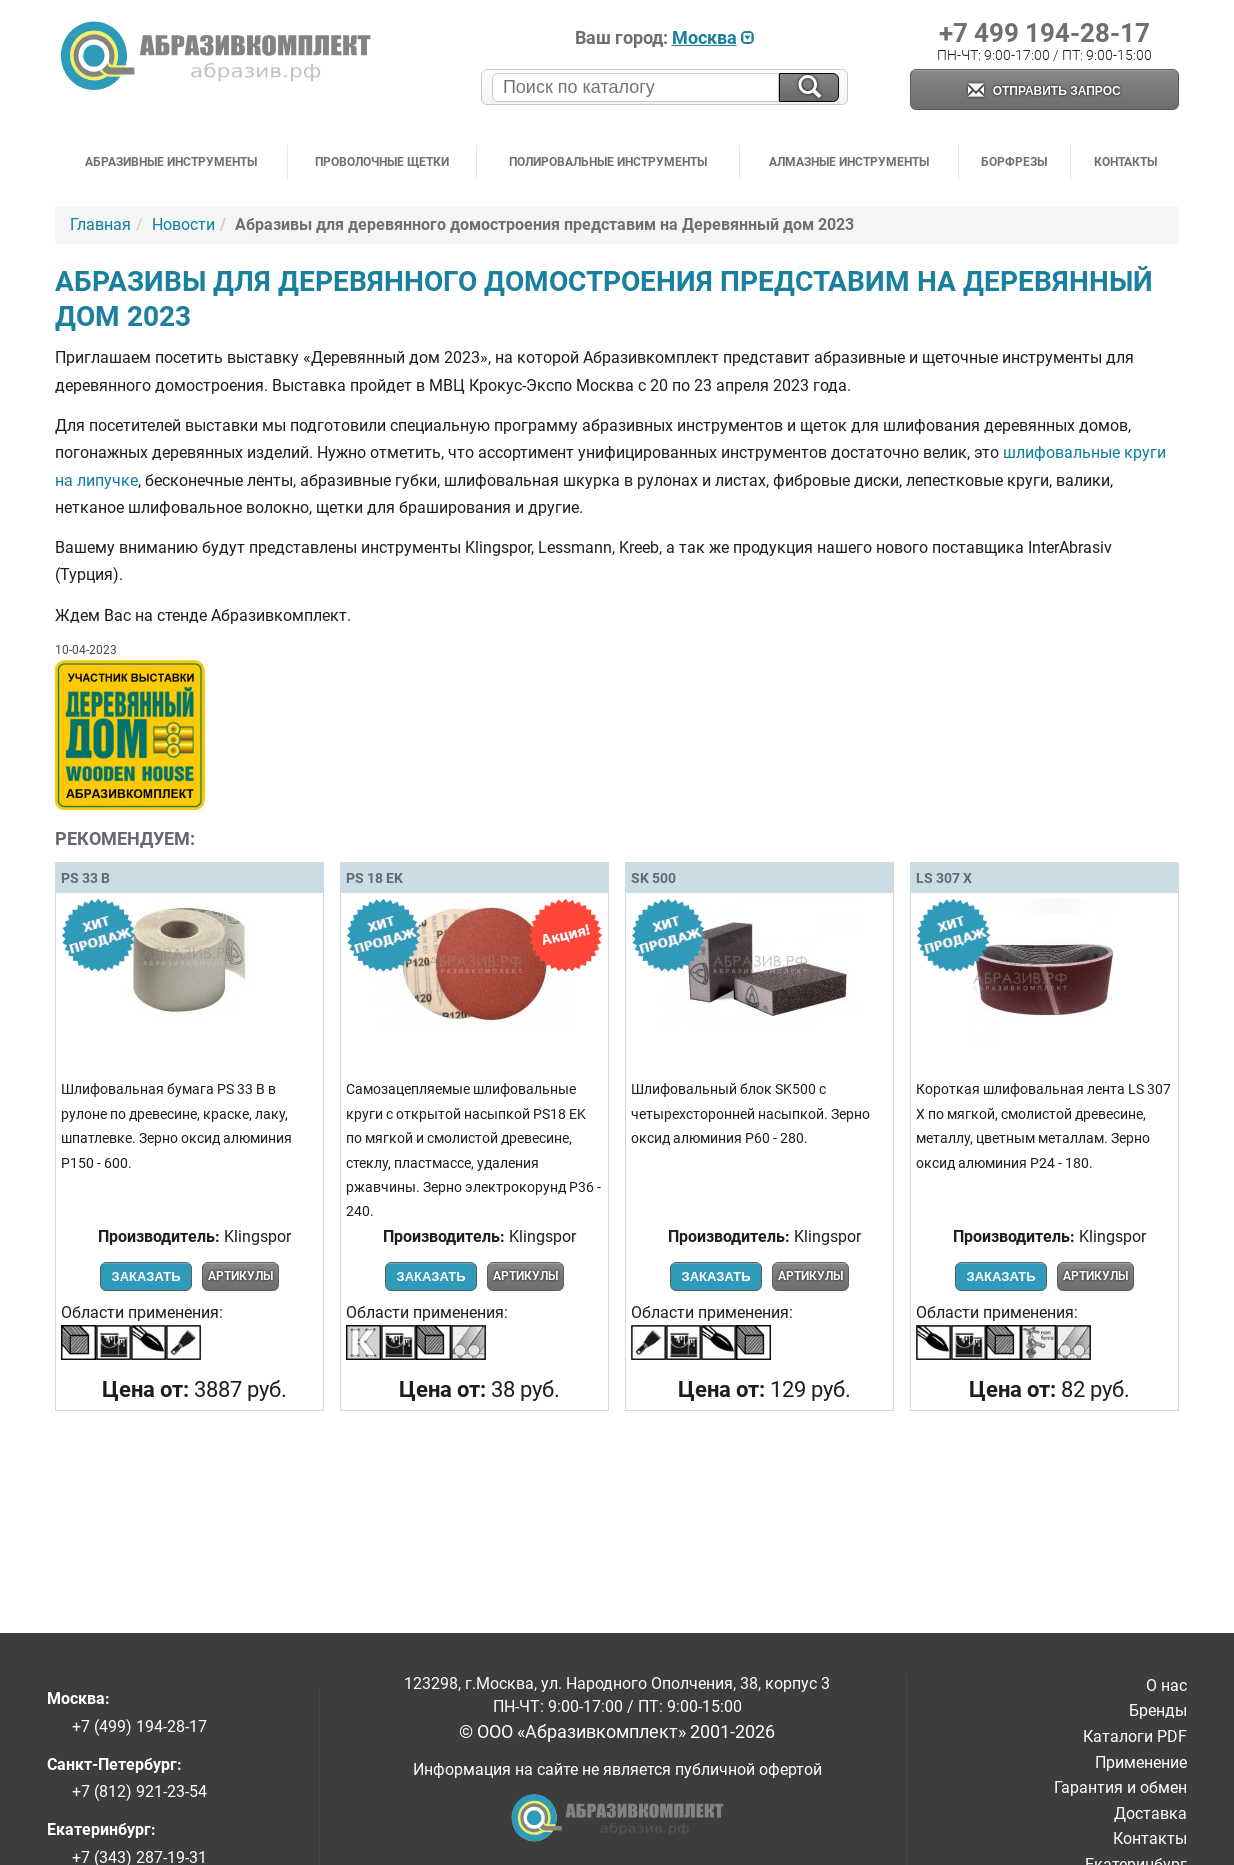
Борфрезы (1014, 162)
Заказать (145, 1276)
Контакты (1125, 162)
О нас (1166, 1685)
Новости (183, 224)
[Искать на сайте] (809, 87)
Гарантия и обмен (1120, 1787)
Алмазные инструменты (849, 162)
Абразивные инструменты (171, 162)
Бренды (1158, 1710)
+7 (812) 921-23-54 (139, 1791)
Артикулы (240, 1276)
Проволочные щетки (382, 162)
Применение (1141, 1762)
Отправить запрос (1044, 91)
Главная (100, 224)
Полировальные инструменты (608, 162)
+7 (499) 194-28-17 (139, 1726)
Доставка (1150, 1813)
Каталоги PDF (1135, 1736)
